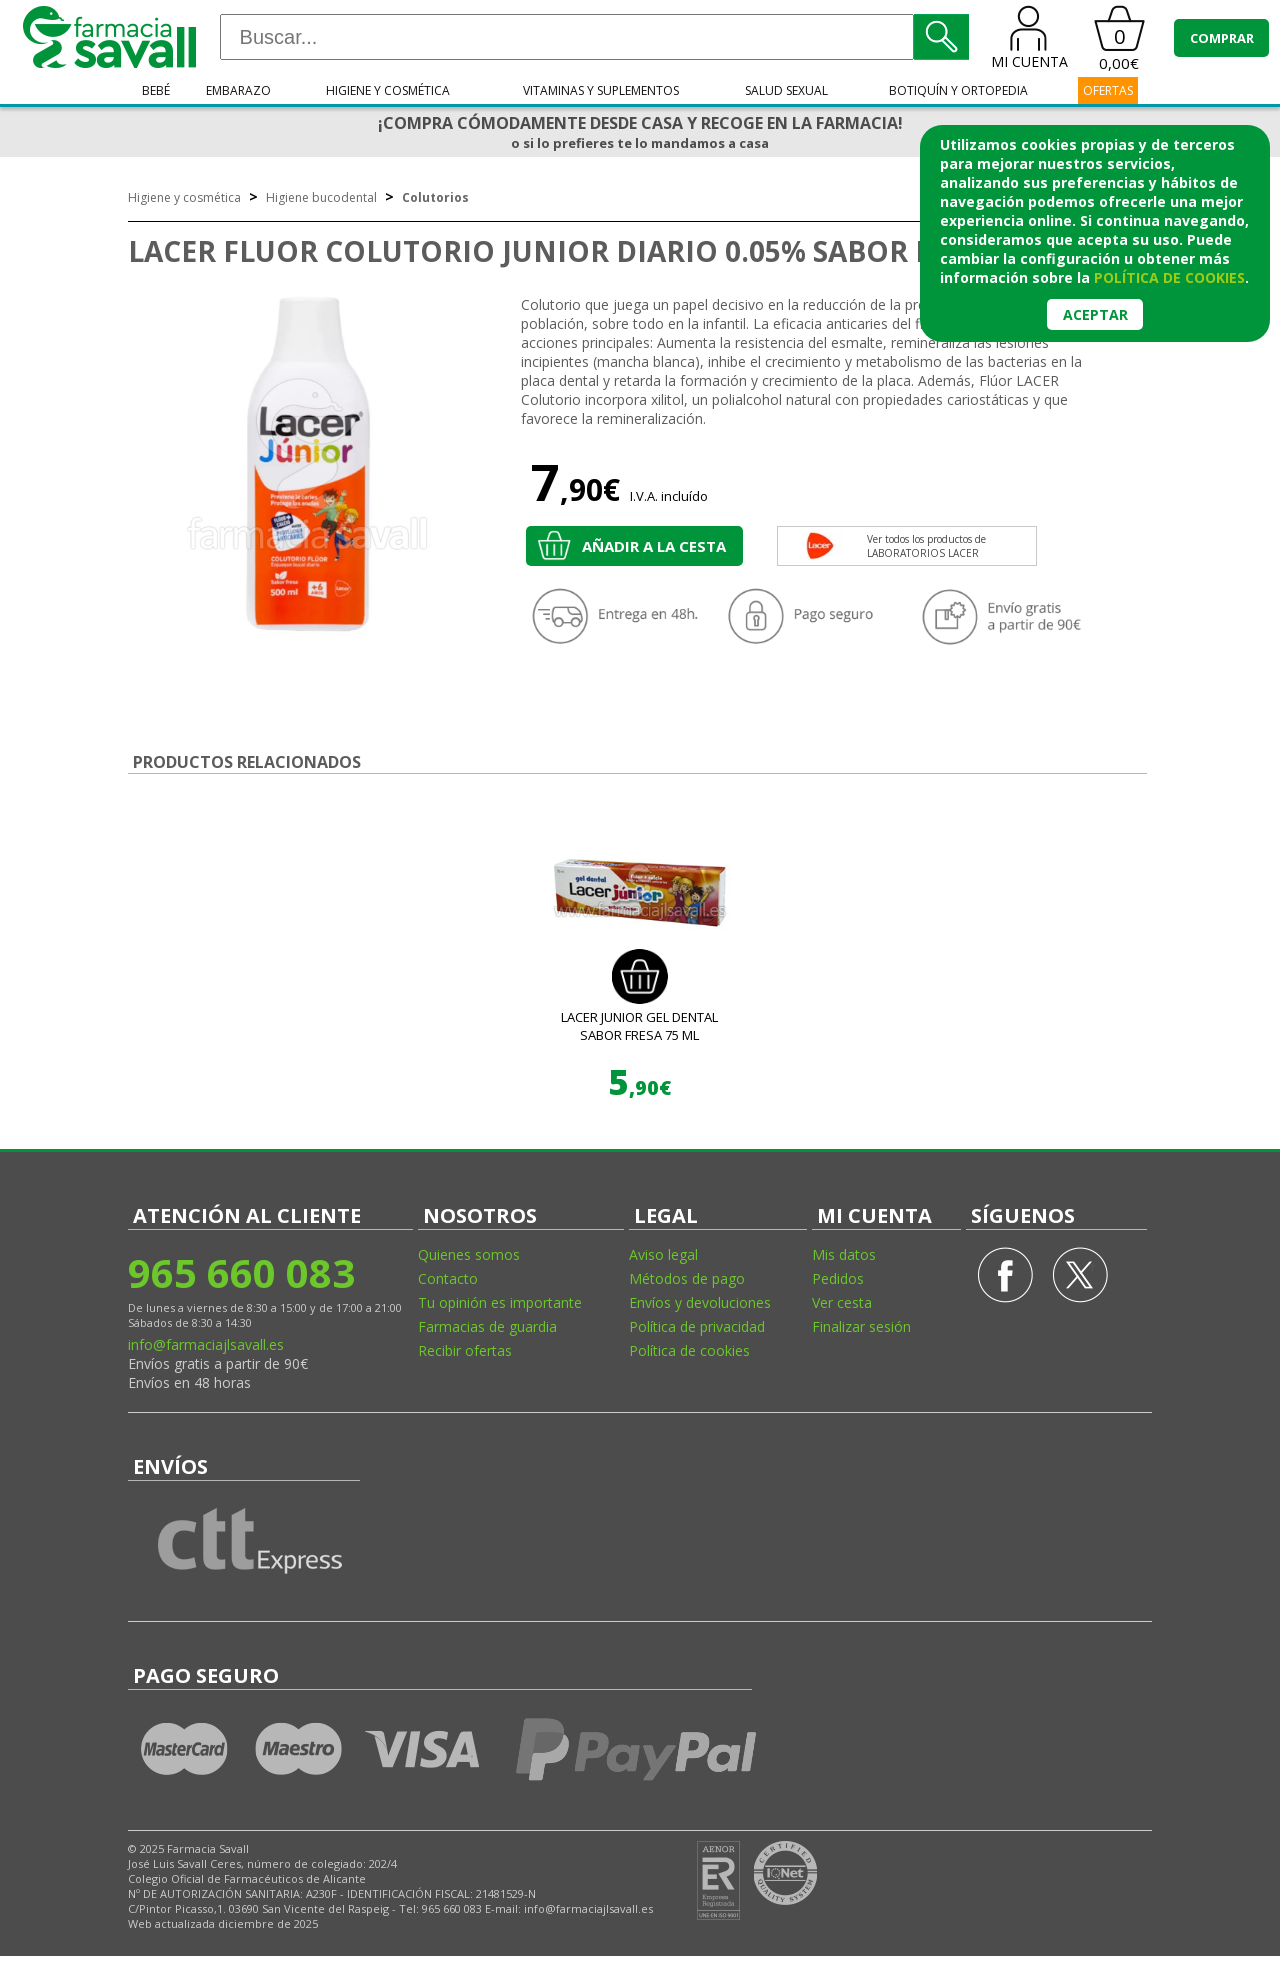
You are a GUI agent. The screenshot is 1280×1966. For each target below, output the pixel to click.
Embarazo (238, 90)
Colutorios (435, 197)
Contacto (448, 1278)
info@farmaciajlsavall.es (206, 1344)
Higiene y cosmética (388, 90)
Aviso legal (663, 1254)
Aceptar (1095, 314)
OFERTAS (1108, 90)
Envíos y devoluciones (700, 1302)
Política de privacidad (697, 1326)
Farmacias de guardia (487, 1326)
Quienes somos (469, 1254)
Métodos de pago (687, 1278)
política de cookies (1169, 277)
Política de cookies (689, 1350)
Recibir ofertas (465, 1350)
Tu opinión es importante (500, 1302)
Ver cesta (842, 1302)
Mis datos (844, 1254)
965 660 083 (241, 1272)
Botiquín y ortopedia (958, 90)
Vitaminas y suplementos (601, 90)
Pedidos (838, 1278)
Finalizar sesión (861, 1326)
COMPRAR (1222, 38)
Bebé (156, 90)
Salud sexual (786, 90)
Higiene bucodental (321, 197)
